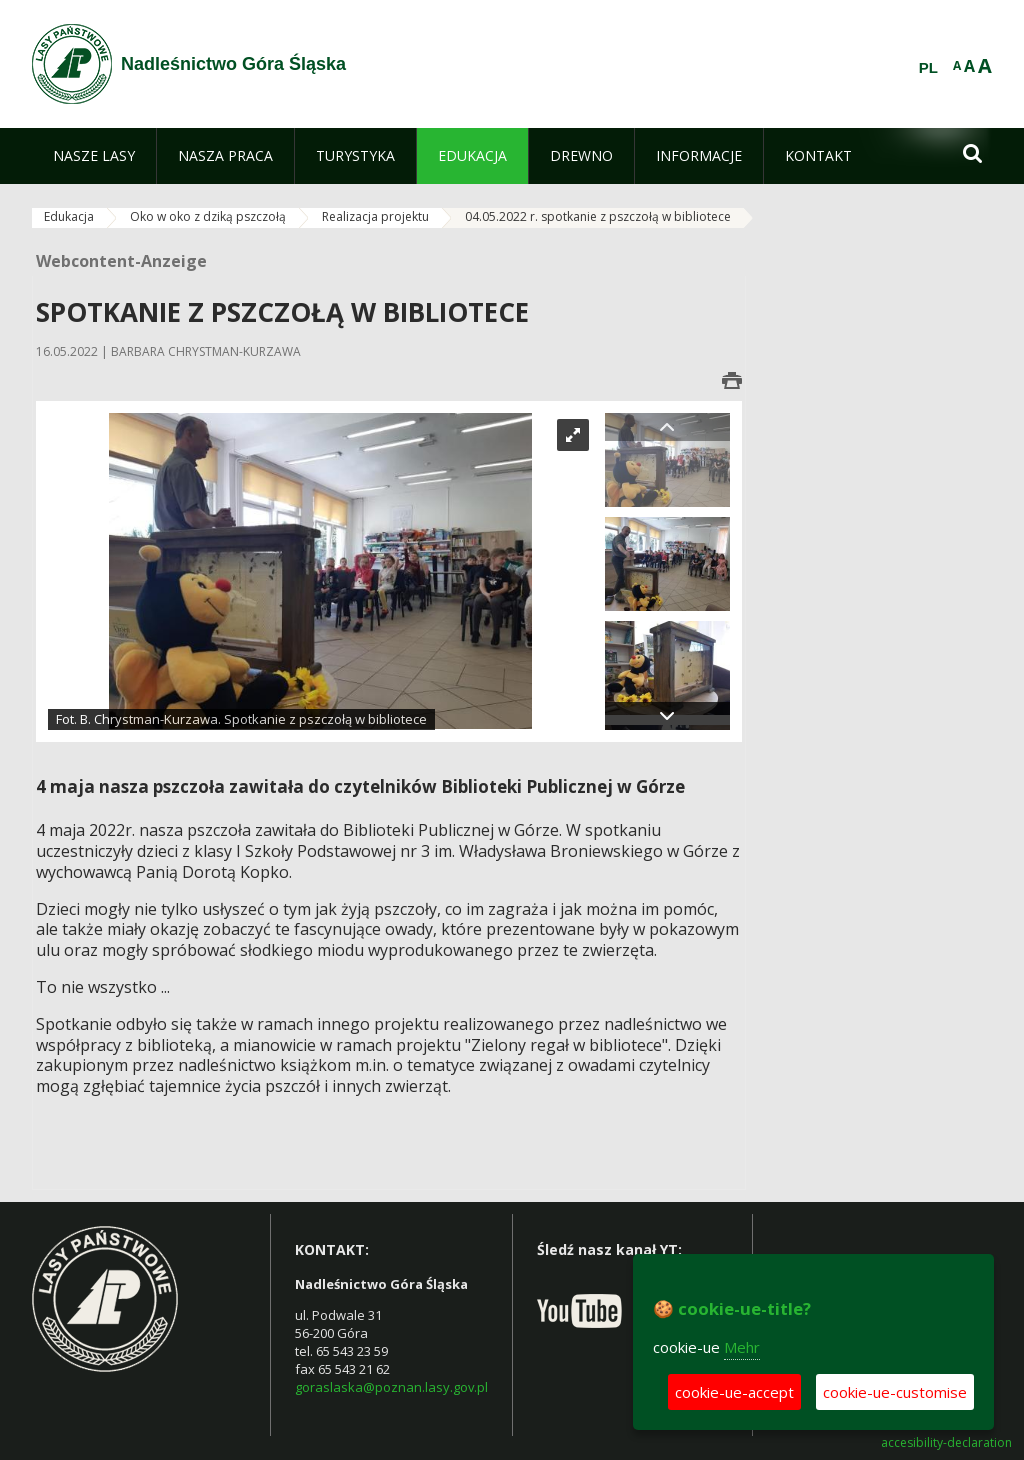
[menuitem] (94, 156)
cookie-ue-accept (734, 1392)
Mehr (742, 1347)
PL (928, 68)
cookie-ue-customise (895, 1392)
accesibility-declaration (946, 1443)
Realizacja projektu (375, 216)
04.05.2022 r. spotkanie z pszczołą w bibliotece (598, 216)
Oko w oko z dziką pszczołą (208, 216)
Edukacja (69, 216)
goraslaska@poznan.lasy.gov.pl (391, 1387)
